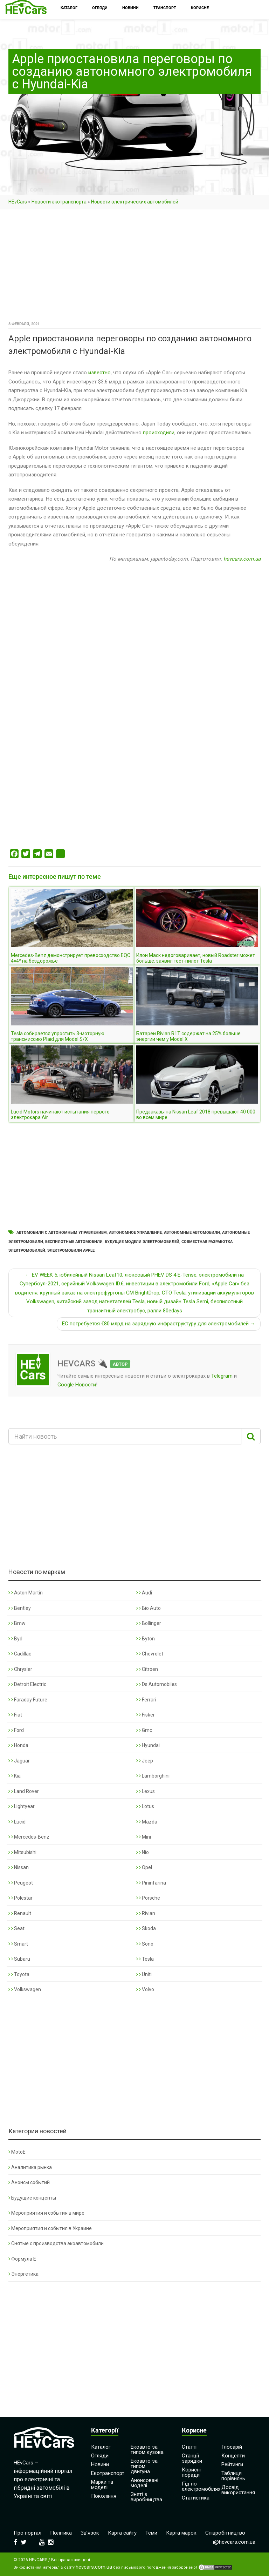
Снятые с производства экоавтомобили (56, 2243)
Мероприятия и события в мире (46, 2213)
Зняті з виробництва (146, 2497)
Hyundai (148, 1745)
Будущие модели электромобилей (142, 1241)
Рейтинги (232, 2464)
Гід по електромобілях (201, 2486)
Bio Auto (148, 1608)
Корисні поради (191, 2472)
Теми (151, 2533)
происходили (158, 432)
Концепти (233, 2456)
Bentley (19, 1608)
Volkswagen (24, 1989)
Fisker (145, 1715)
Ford (16, 1730)
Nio (142, 1852)
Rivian (145, 1913)
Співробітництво (225, 2533)
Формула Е (22, 2259)
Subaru (19, 1959)
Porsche (148, 1898)
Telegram (222, 1376)
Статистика (195, 2498)
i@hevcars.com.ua (234, 2542)
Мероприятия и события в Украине (50, 2228)
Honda (18, 1745)
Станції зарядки (192, 2458)
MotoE (17, 2152)
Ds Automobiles (156, 1684)
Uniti (144, 1974)
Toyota (18, 1974)
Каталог (101, 2447)
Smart (18, 1944)
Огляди (100, 2456)
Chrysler (20, 1669)
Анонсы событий (29, 2182)
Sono (144, 1944)
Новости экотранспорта (59, 202)
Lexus (145, 1791)
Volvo (145, 1989)
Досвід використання (238, 2490)
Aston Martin (25, 1592)
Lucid (17, 1822)
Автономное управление (135, 1232)
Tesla (145, 1959)
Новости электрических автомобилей (134, 202)
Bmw (17, 1623)
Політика (61, 2533)
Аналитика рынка (30, 2167)
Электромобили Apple (71, 1250)
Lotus (145, 1806)
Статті (189, 2447)
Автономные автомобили (192, 1232)
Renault (19, 1913)
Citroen (147, 1669)
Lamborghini (153, 1776)
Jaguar (19, 1761)
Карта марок (181, 2533)
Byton (145, 1638)
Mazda (146, 1822)
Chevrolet (149, 1654)
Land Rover (23, 1791)
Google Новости (76, 1384)
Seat (16, 1928)
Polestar (20, 1898)
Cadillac (19, 1654)
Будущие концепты (32, 2198)
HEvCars (17, 202)
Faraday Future (27, 1699)
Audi (144, 1592)
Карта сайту (122, 2533)
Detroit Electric (27, 1684)
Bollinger (148, 1623)
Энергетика (23, 2274)
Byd (15, 1638)
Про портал (27, 2533)
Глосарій (231, 2447)
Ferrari (146, 1699)
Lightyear (21, 1806)
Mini (143, 1837)
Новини (100, 2464)
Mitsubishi (22, 1852)
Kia (14, 1776)
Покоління (103, 2496)
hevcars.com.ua (242, 559)
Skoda (146, 1928)
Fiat (15, 1715)
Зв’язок (90, 2533)
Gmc (144, 1730)
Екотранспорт (107, 2473)
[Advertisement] (134, 268)
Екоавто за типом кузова (147, 2449)
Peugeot (20, 1883)
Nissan (18, 1867)
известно (99, 372)
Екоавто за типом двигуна (144, 2466)
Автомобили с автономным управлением (61, 1232)
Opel (144, 1867)
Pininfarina (151, 1883)
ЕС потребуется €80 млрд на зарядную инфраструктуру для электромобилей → (158, 1323)
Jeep (144, 1761)
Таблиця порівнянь (233, 2476)
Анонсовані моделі (144, 2483)
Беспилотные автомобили (74, 1241)
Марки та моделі (102, 2484)
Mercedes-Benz (28, 1837)
